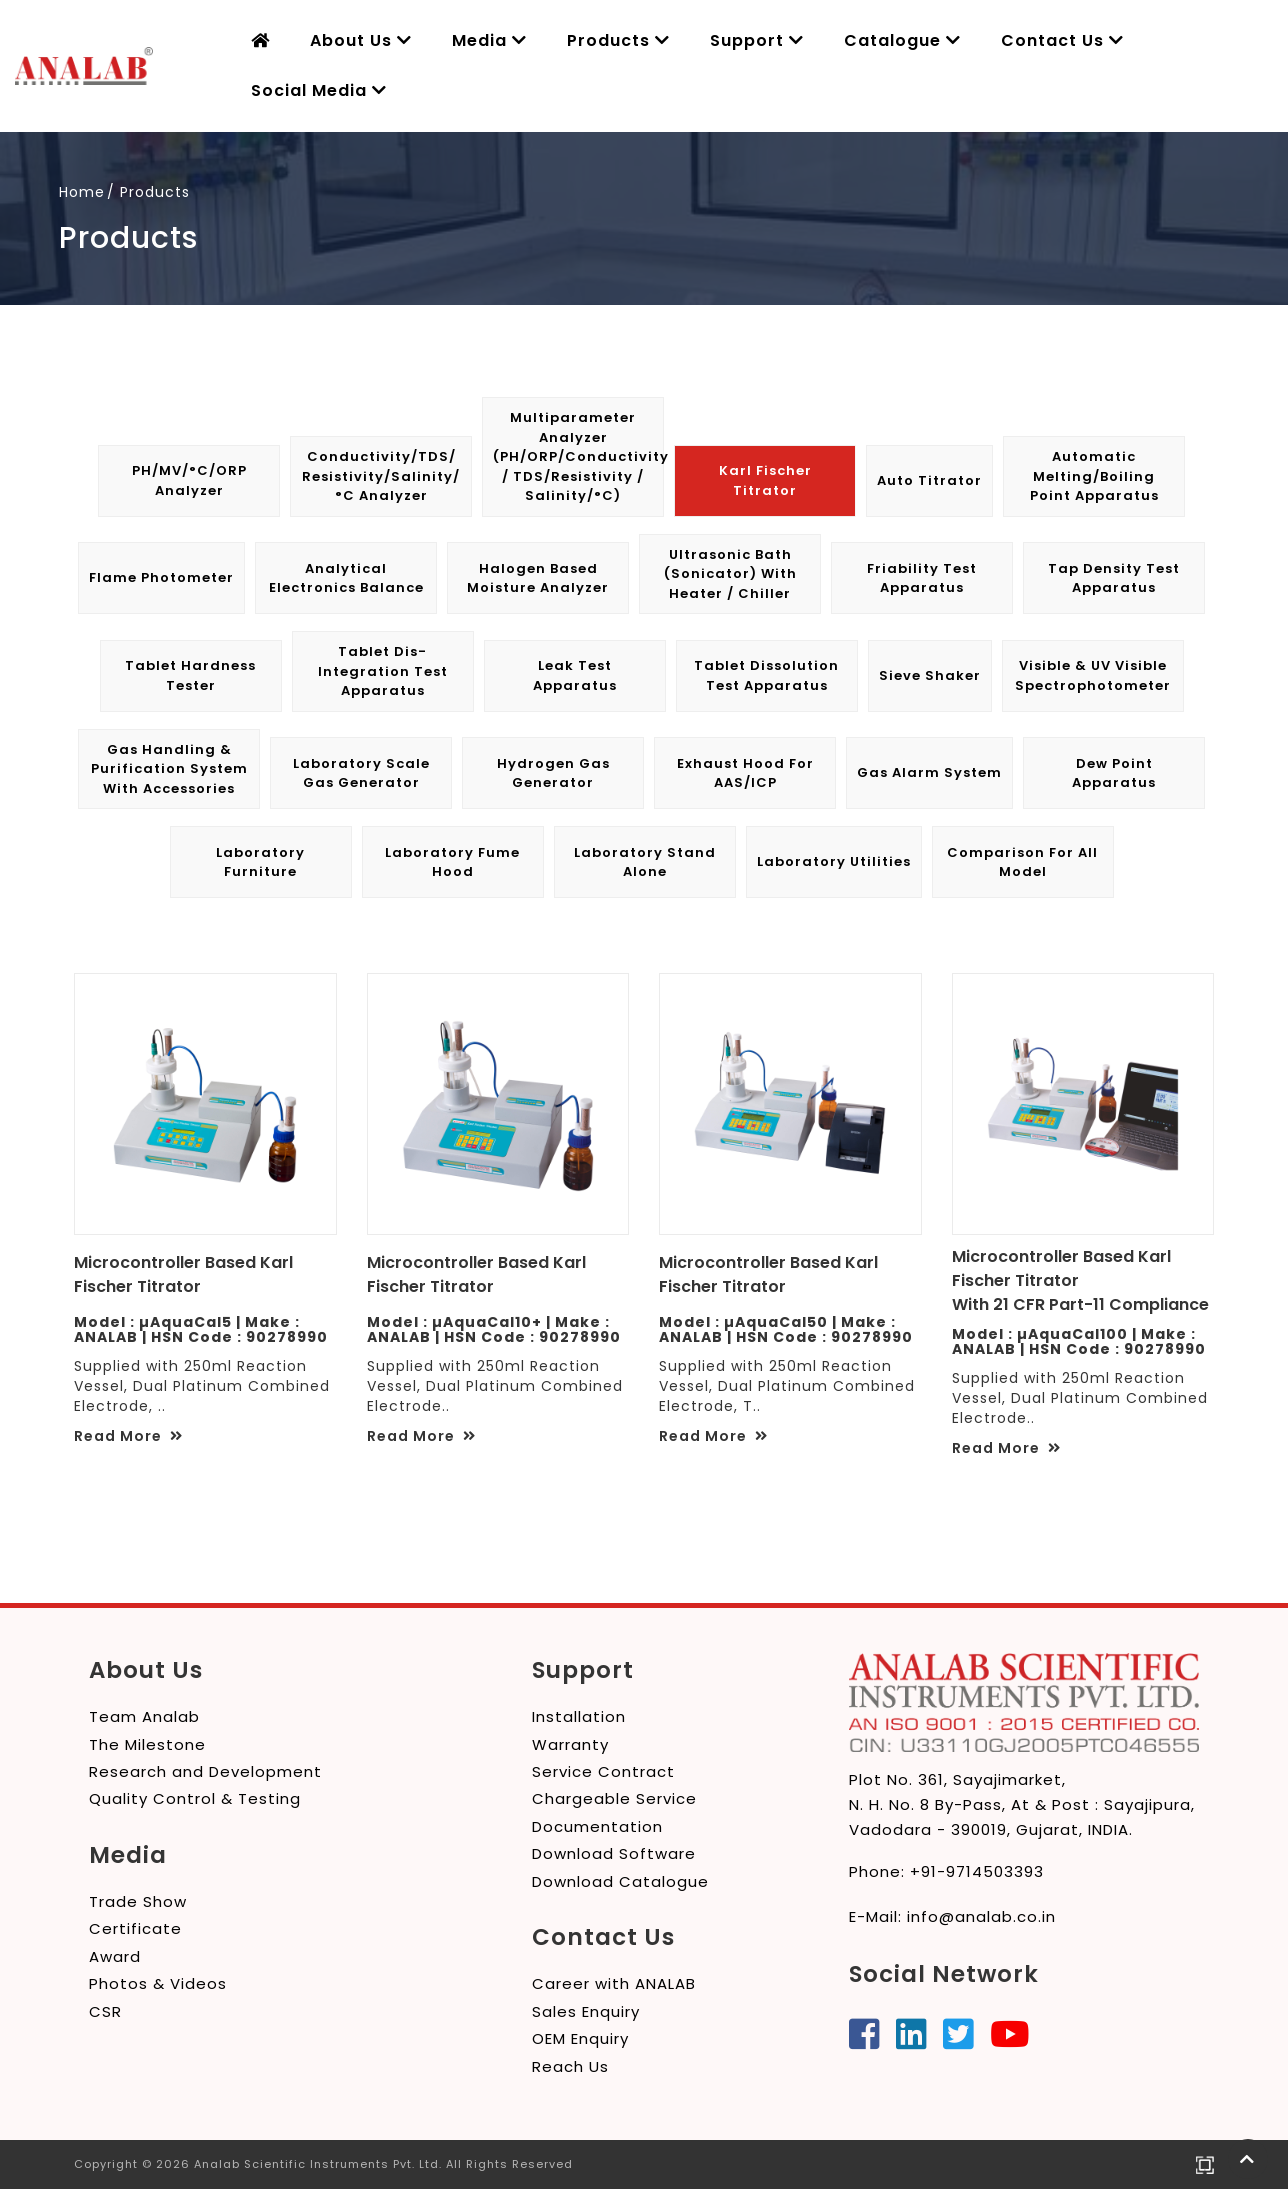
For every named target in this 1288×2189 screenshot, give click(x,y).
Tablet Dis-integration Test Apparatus (383, 671)
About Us (361, 40)
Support (757, 40)
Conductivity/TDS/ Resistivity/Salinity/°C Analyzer (381, 476)
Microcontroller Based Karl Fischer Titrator (183, 1274)
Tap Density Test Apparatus (1114, 578)
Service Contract (603, 1771)
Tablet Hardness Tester (190, 675)
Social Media (319, 90)
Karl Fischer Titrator (765, 480)
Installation (579, 1716)
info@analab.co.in (981, 1916)
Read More (128, 1436)
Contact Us (1062, 40)
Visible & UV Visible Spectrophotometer (1093, 675)
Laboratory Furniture (260, 862)
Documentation (597, 1826)
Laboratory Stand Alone (645, 862)
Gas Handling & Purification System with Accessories (169, 769)
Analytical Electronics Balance (346, 578)
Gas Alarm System (929, 772)
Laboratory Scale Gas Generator (361, 773)
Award (115, 1956)
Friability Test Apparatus (922, 578)
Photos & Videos (158, 1983)
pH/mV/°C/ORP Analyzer (189, 480)
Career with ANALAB (614, 1983)
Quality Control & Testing (195, 1798)
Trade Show (138, 1901)
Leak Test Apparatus (575, 675)
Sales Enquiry (586, 2011)
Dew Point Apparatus (1114, 773)
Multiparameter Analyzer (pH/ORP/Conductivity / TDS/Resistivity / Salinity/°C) (578, 456)
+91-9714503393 (977, 1871)
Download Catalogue (620, 1881)
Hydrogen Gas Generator (553, 773)
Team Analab (144, 1716)
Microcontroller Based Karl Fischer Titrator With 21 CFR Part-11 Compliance (1080, 1280)
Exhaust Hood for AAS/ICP (745, 773)
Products (618, 40)
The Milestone (147, 1744)
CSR (105, 2011)
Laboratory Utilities (834, 861)
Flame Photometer (161, 577)
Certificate (135, 1928)
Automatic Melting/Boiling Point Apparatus (1094, 476)
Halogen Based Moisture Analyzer (538, 578)
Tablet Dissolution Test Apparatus (766, 675)
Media (489, 40)
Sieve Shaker (930, 675)
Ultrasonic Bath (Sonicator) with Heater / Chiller (730, 574)
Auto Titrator (929, 480)
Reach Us (570, 2066)
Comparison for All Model (1022, 862)
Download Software (614, 1853)
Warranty (570, 1744)
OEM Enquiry (580, 2038)
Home (82, 192)
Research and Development (205, 1771)
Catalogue (902, 40)
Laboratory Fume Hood (452, 862)
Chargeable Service (614, 1798)
